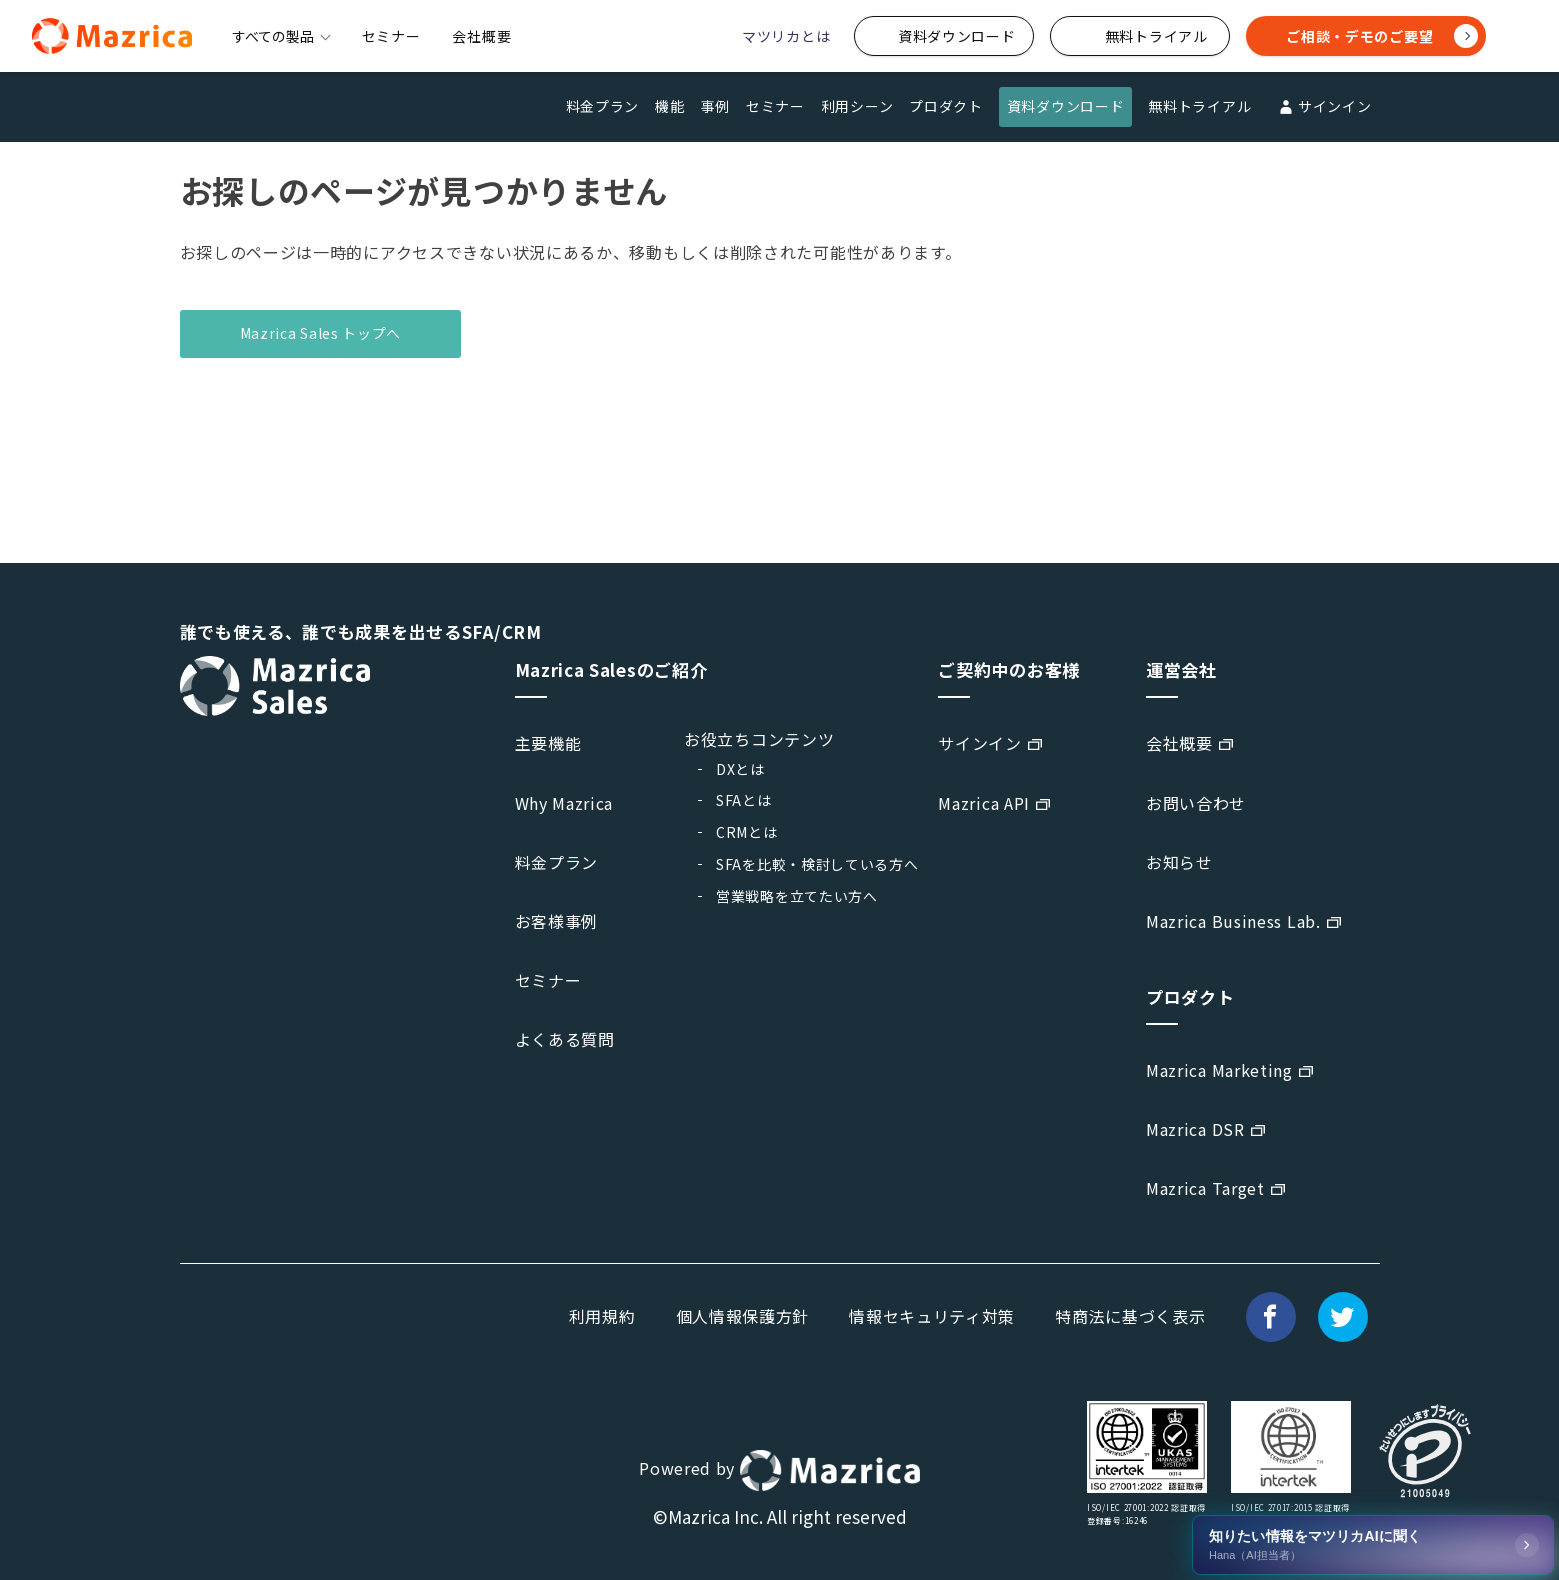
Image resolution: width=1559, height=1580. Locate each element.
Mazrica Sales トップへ (321, 333)
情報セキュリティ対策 (932, 1316)
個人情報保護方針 (743, 1316)
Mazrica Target (1205, 1188)
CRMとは (747, 832)
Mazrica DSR (1195, 1129)
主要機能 (548, 743)
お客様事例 (557, 921)
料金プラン (603, 106)
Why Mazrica (564, 803)
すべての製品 (281, 36)
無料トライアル (1199, 106)
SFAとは (744, 800)
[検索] (1514, 36)
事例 (715, 106)
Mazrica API (984, 803)
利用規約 (602, 1316)
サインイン (1323, 107)
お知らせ (1179, 862)
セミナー (391, 36)
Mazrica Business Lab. (1233, 921)
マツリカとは (786, 36)
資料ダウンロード (1066, 106)
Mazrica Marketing (1219, 1070)
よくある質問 (565, 1039)
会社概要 (481, 36)
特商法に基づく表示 (1130, 1316)
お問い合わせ (1196, 803)
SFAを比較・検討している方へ (817, 864)
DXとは (740, 769)
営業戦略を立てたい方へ (797, 896)
